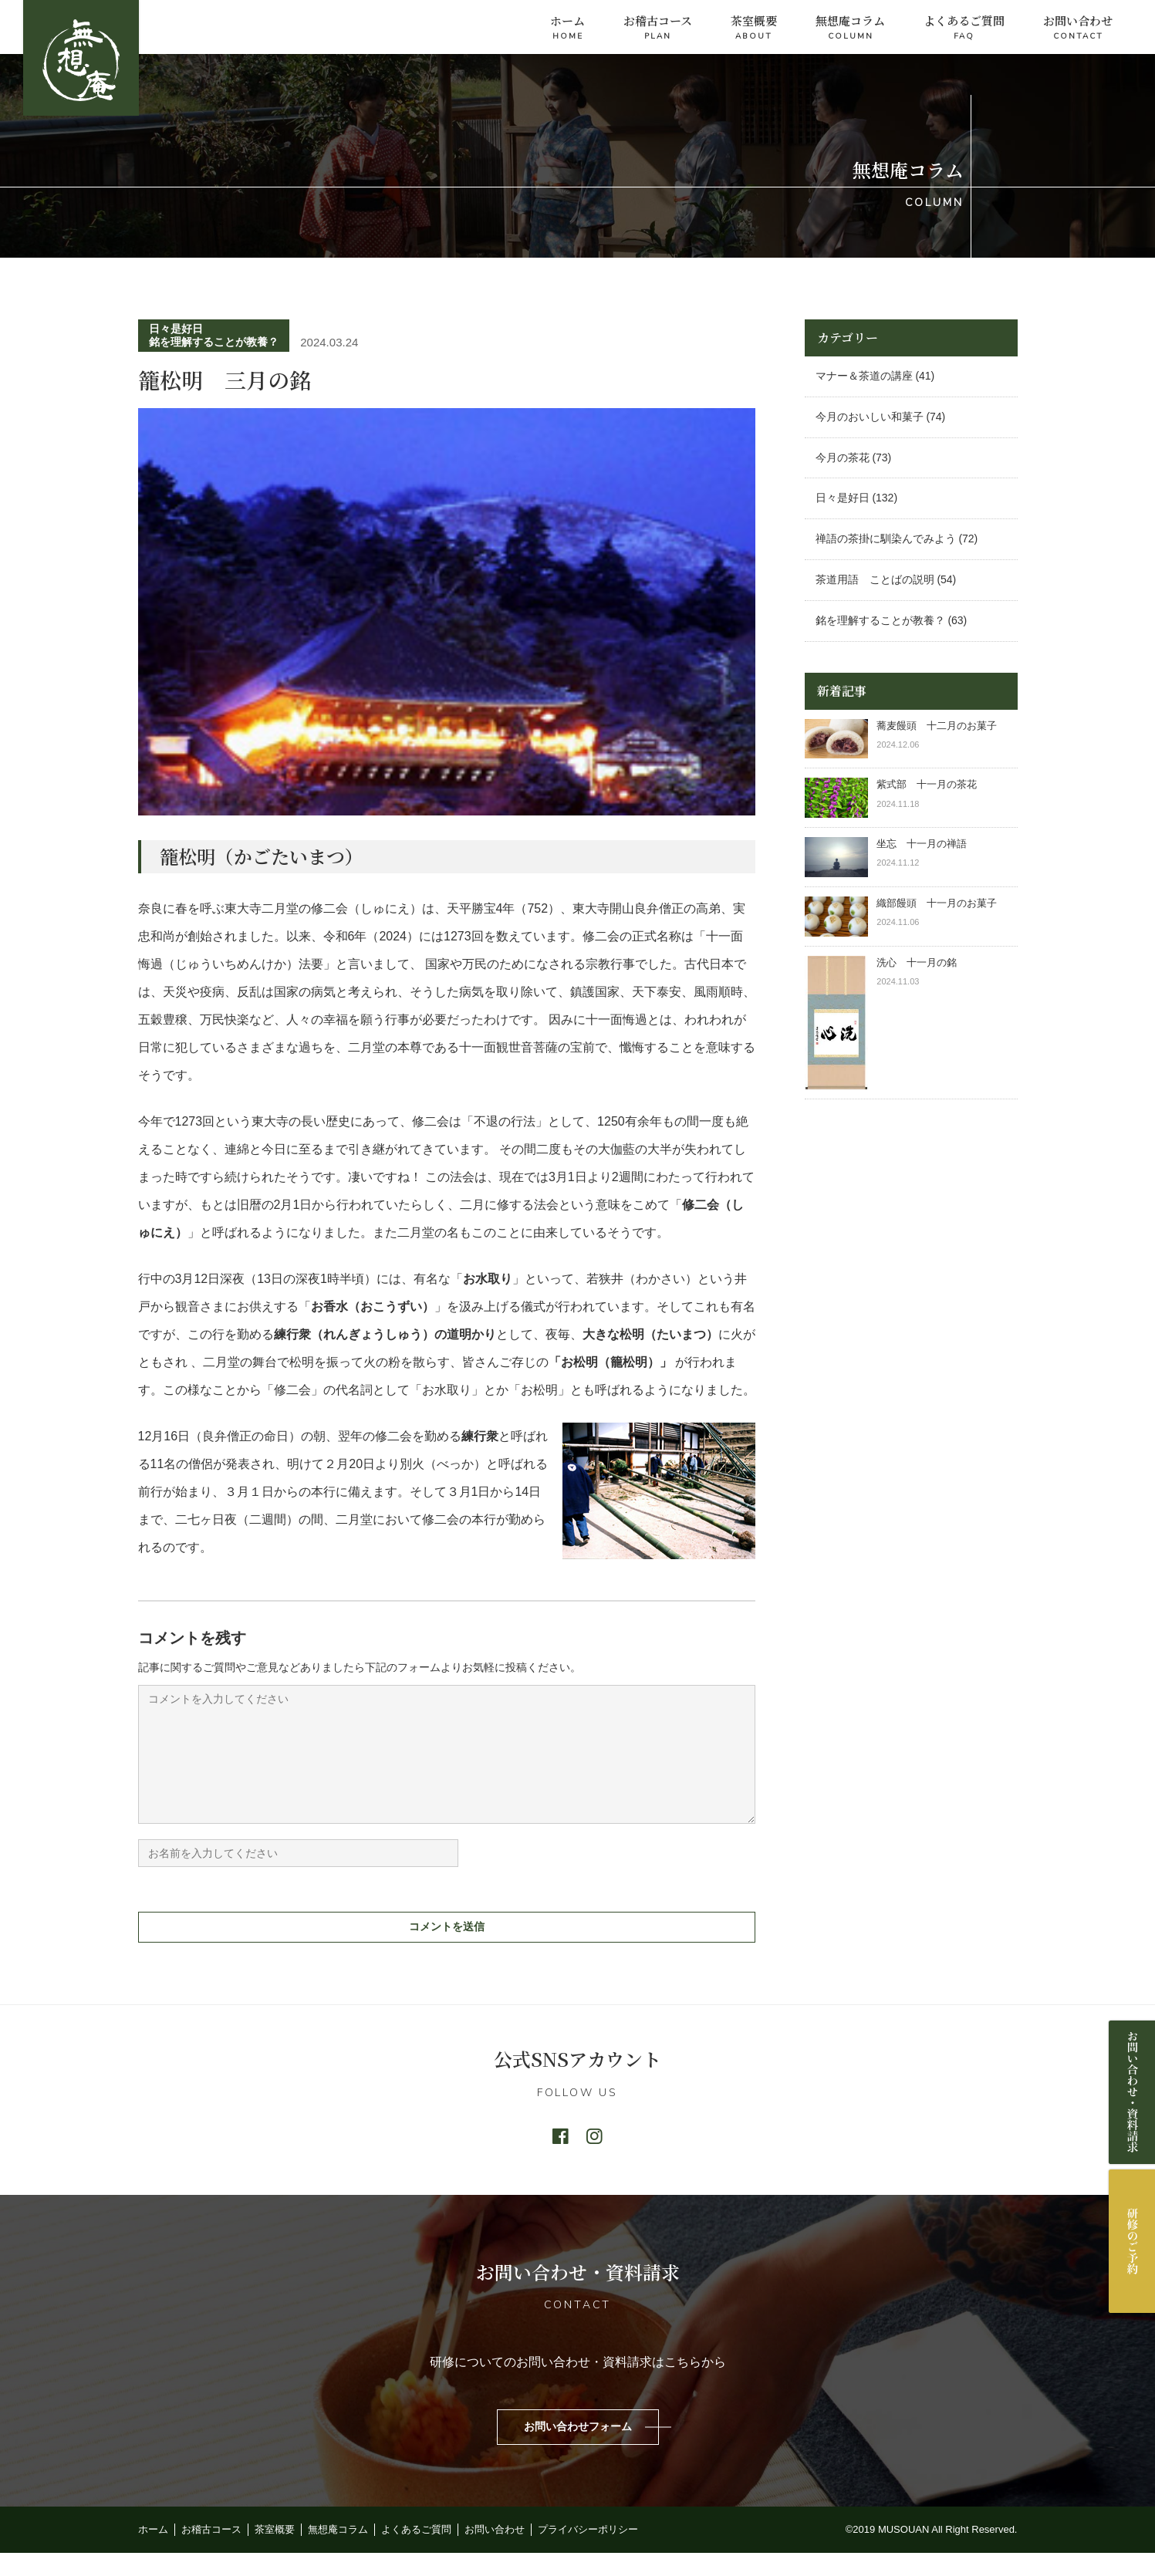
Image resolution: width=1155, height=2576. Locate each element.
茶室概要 (754, 28)
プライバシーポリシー (588, 2552)
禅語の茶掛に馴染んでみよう (886, 538)
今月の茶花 (843, 457)
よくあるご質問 (964, 28)
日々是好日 (176, 328)
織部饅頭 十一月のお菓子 (936, 903)
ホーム (567, 28)
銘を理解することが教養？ (214, 342)
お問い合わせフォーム (578, 2449)
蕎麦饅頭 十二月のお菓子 (936, 725)
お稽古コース (657, 28)
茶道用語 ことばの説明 (875, 579)
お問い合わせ (1078, 28)
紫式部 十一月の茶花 (931, 784)
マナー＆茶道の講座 (864, 376)
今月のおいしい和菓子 (870, 416)
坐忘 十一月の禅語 (921, 843)
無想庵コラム (850, 28)
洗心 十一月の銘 (916, 962)
